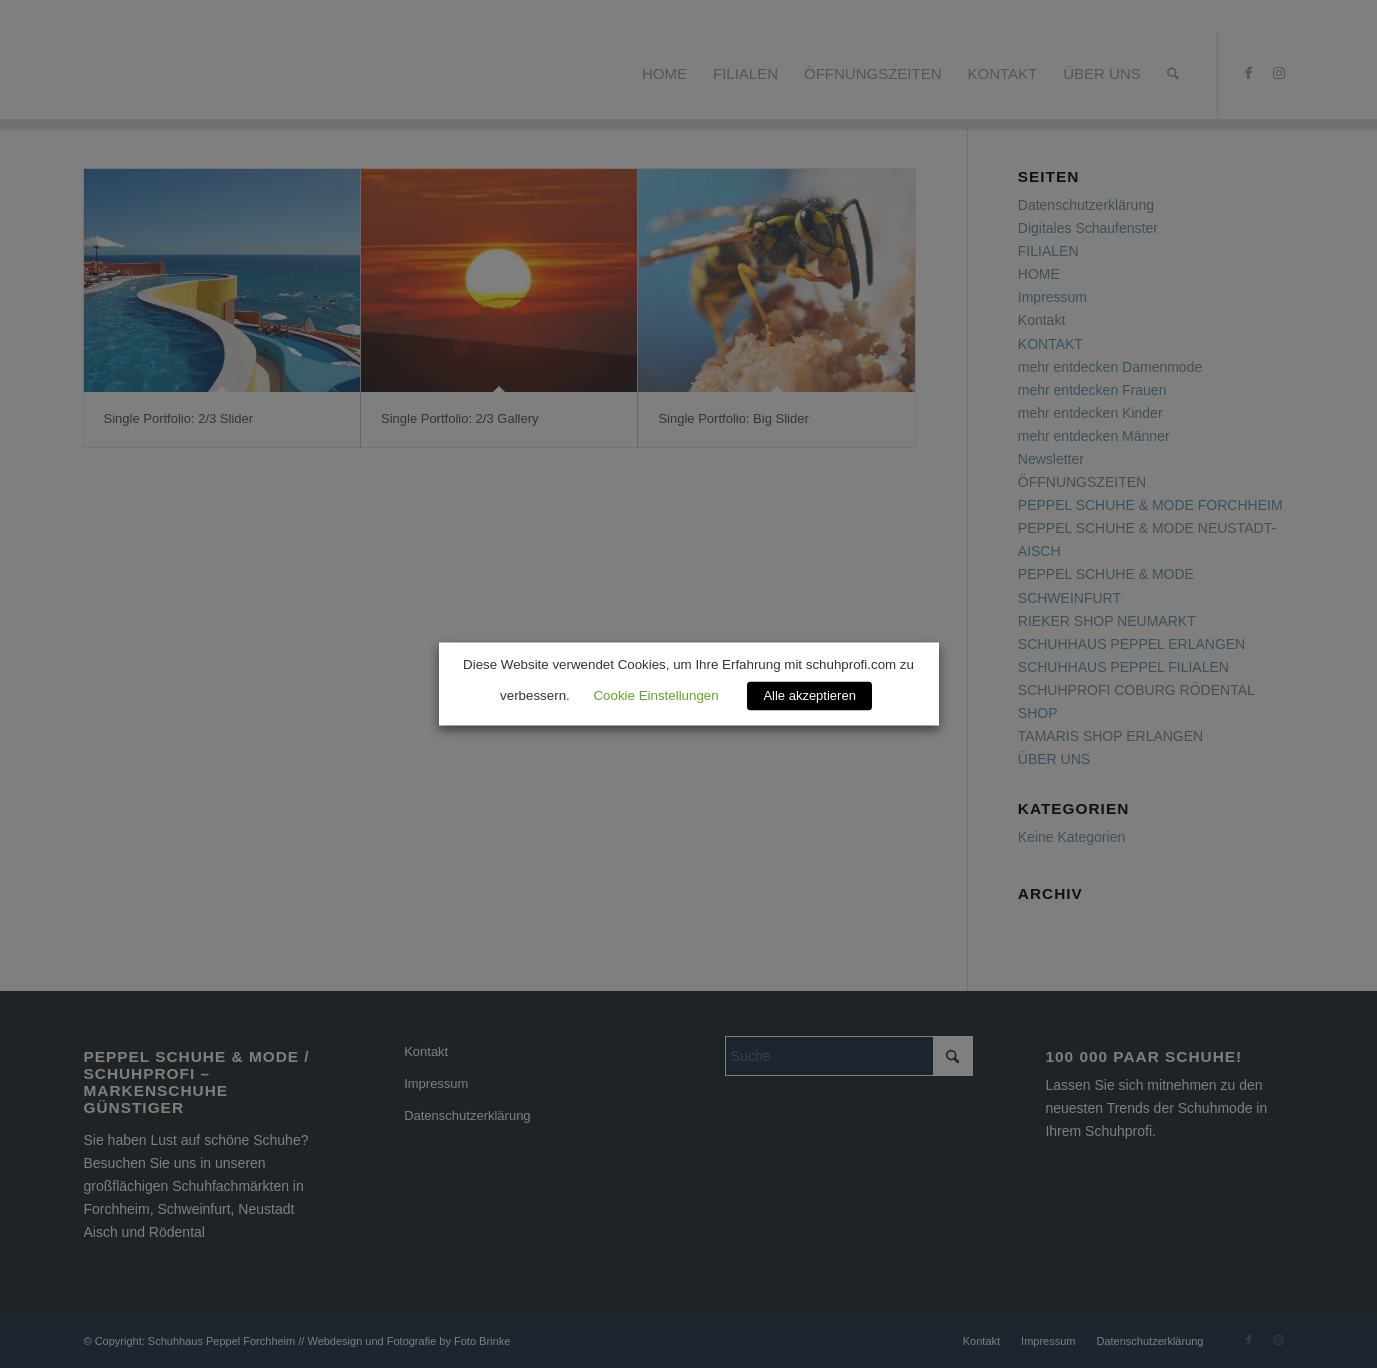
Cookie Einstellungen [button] (655, 696)
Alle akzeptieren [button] (809, 696)
